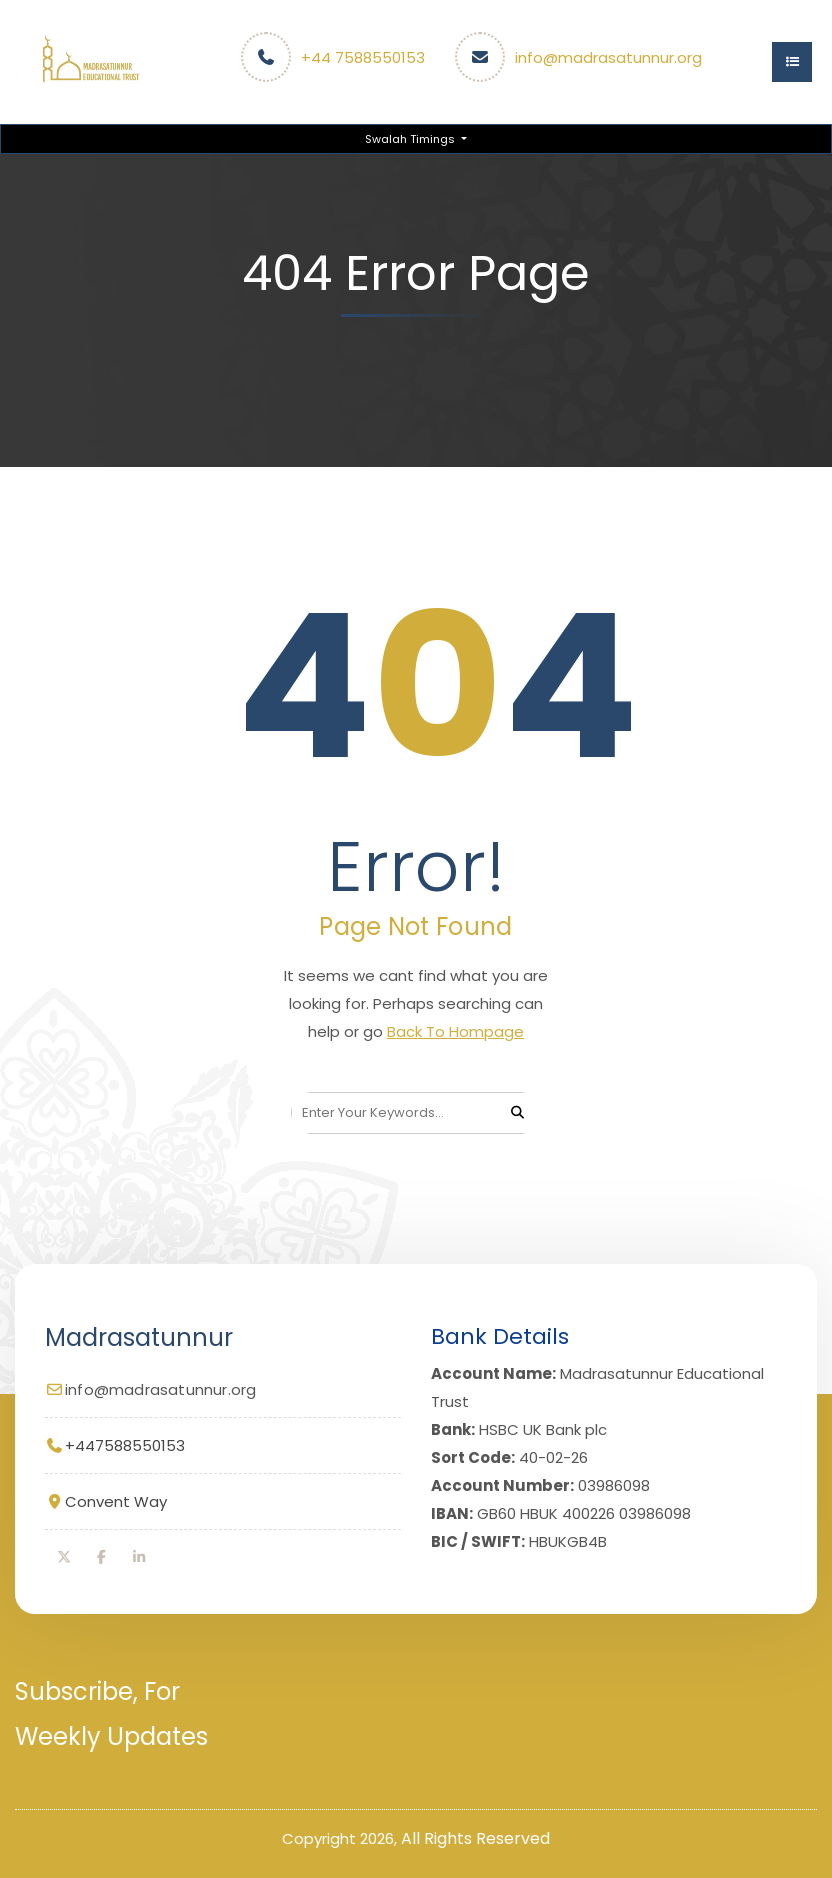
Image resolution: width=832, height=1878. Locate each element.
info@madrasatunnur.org (608, 57)
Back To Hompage (455, 1031)
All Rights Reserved (475, 1838)
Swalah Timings (411, 139)
